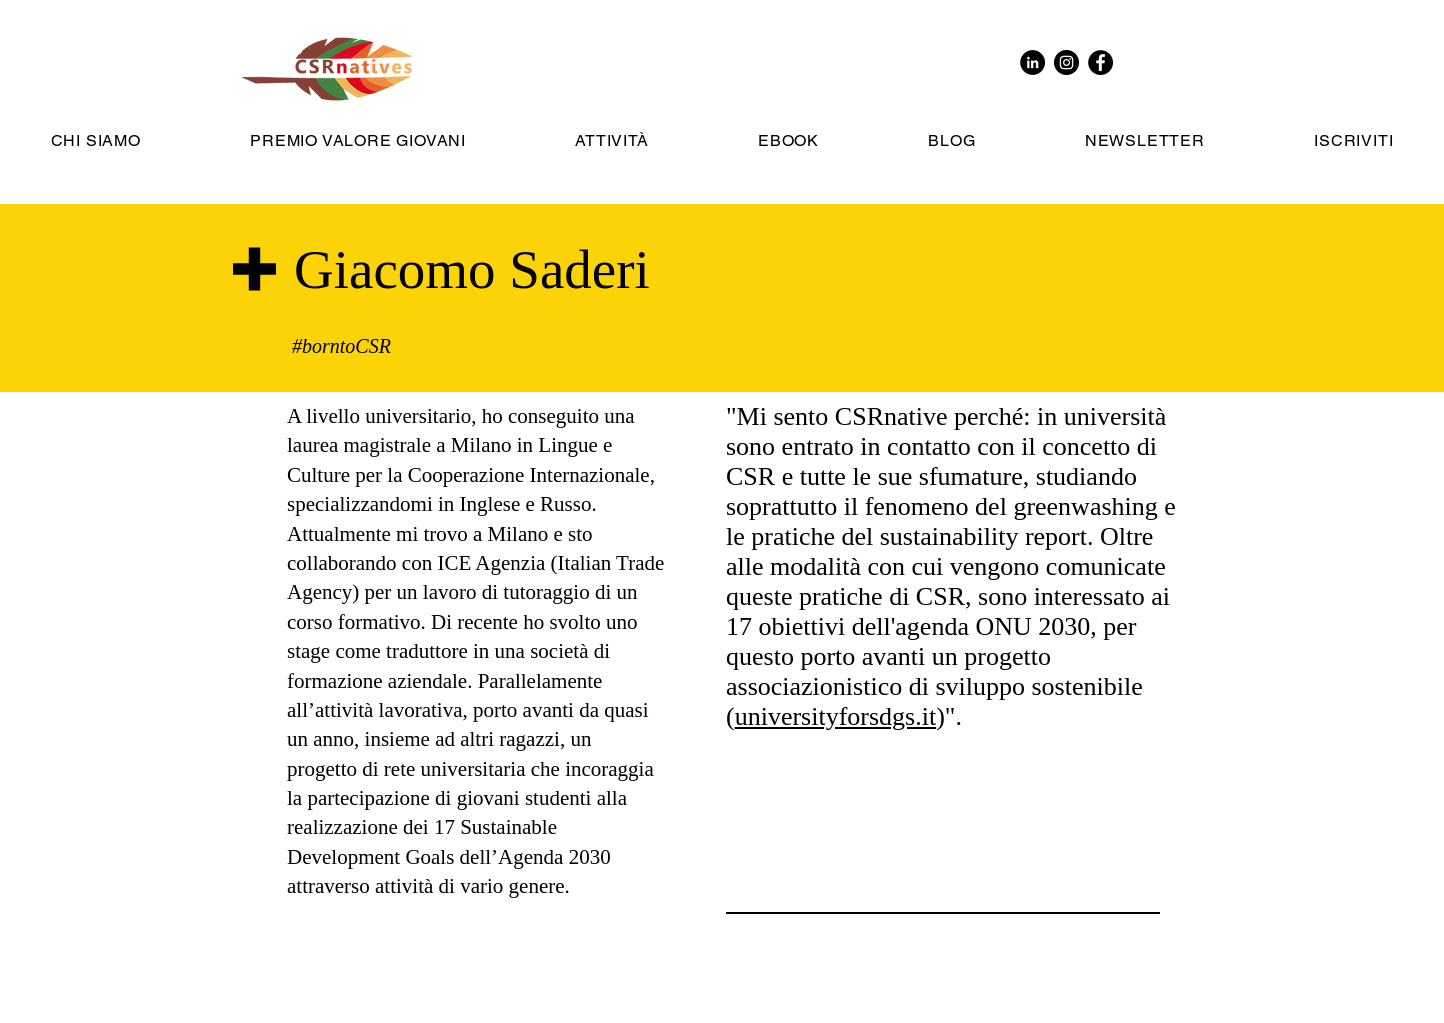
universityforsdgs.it (836, 716)
